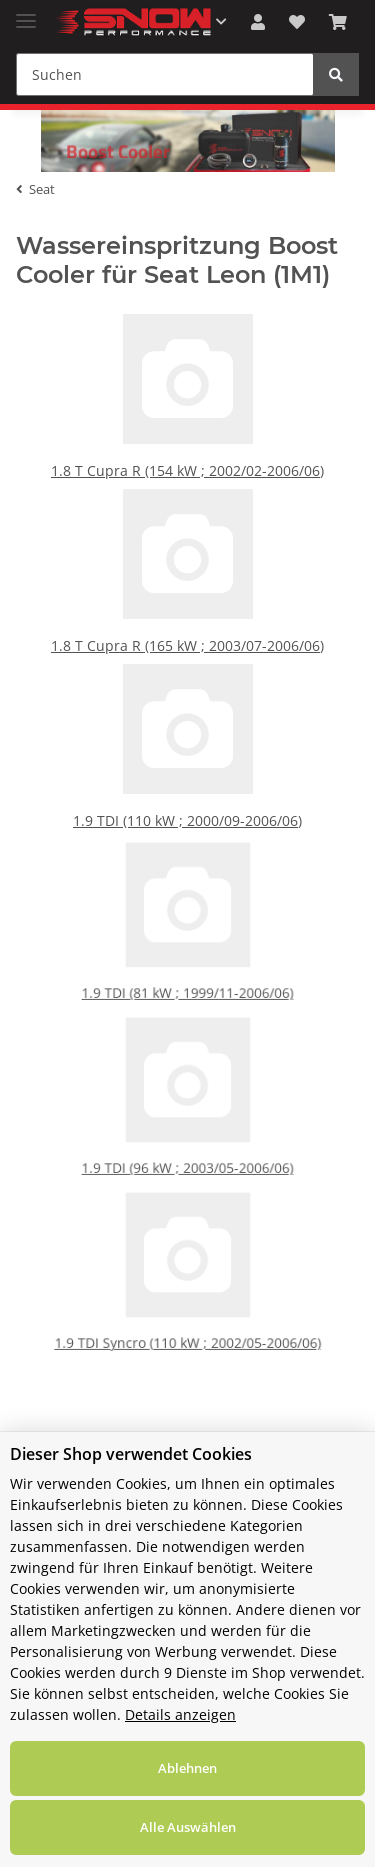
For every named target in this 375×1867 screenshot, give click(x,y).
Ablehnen (187, 1768)
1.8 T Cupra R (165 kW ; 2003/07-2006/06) (187, 658)
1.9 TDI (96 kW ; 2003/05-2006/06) (187, 1165)
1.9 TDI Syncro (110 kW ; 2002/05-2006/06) (188, 1340)
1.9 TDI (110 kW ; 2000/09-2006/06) (188, 833)
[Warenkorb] (338, 22)
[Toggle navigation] (26, 12)
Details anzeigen (180, 1714)
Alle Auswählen (188, 1827)
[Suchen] (165, 74)
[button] (258, 22)
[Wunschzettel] (297, 22)
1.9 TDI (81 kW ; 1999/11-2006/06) (187, 990)
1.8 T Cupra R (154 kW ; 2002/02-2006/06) (187, 483)
